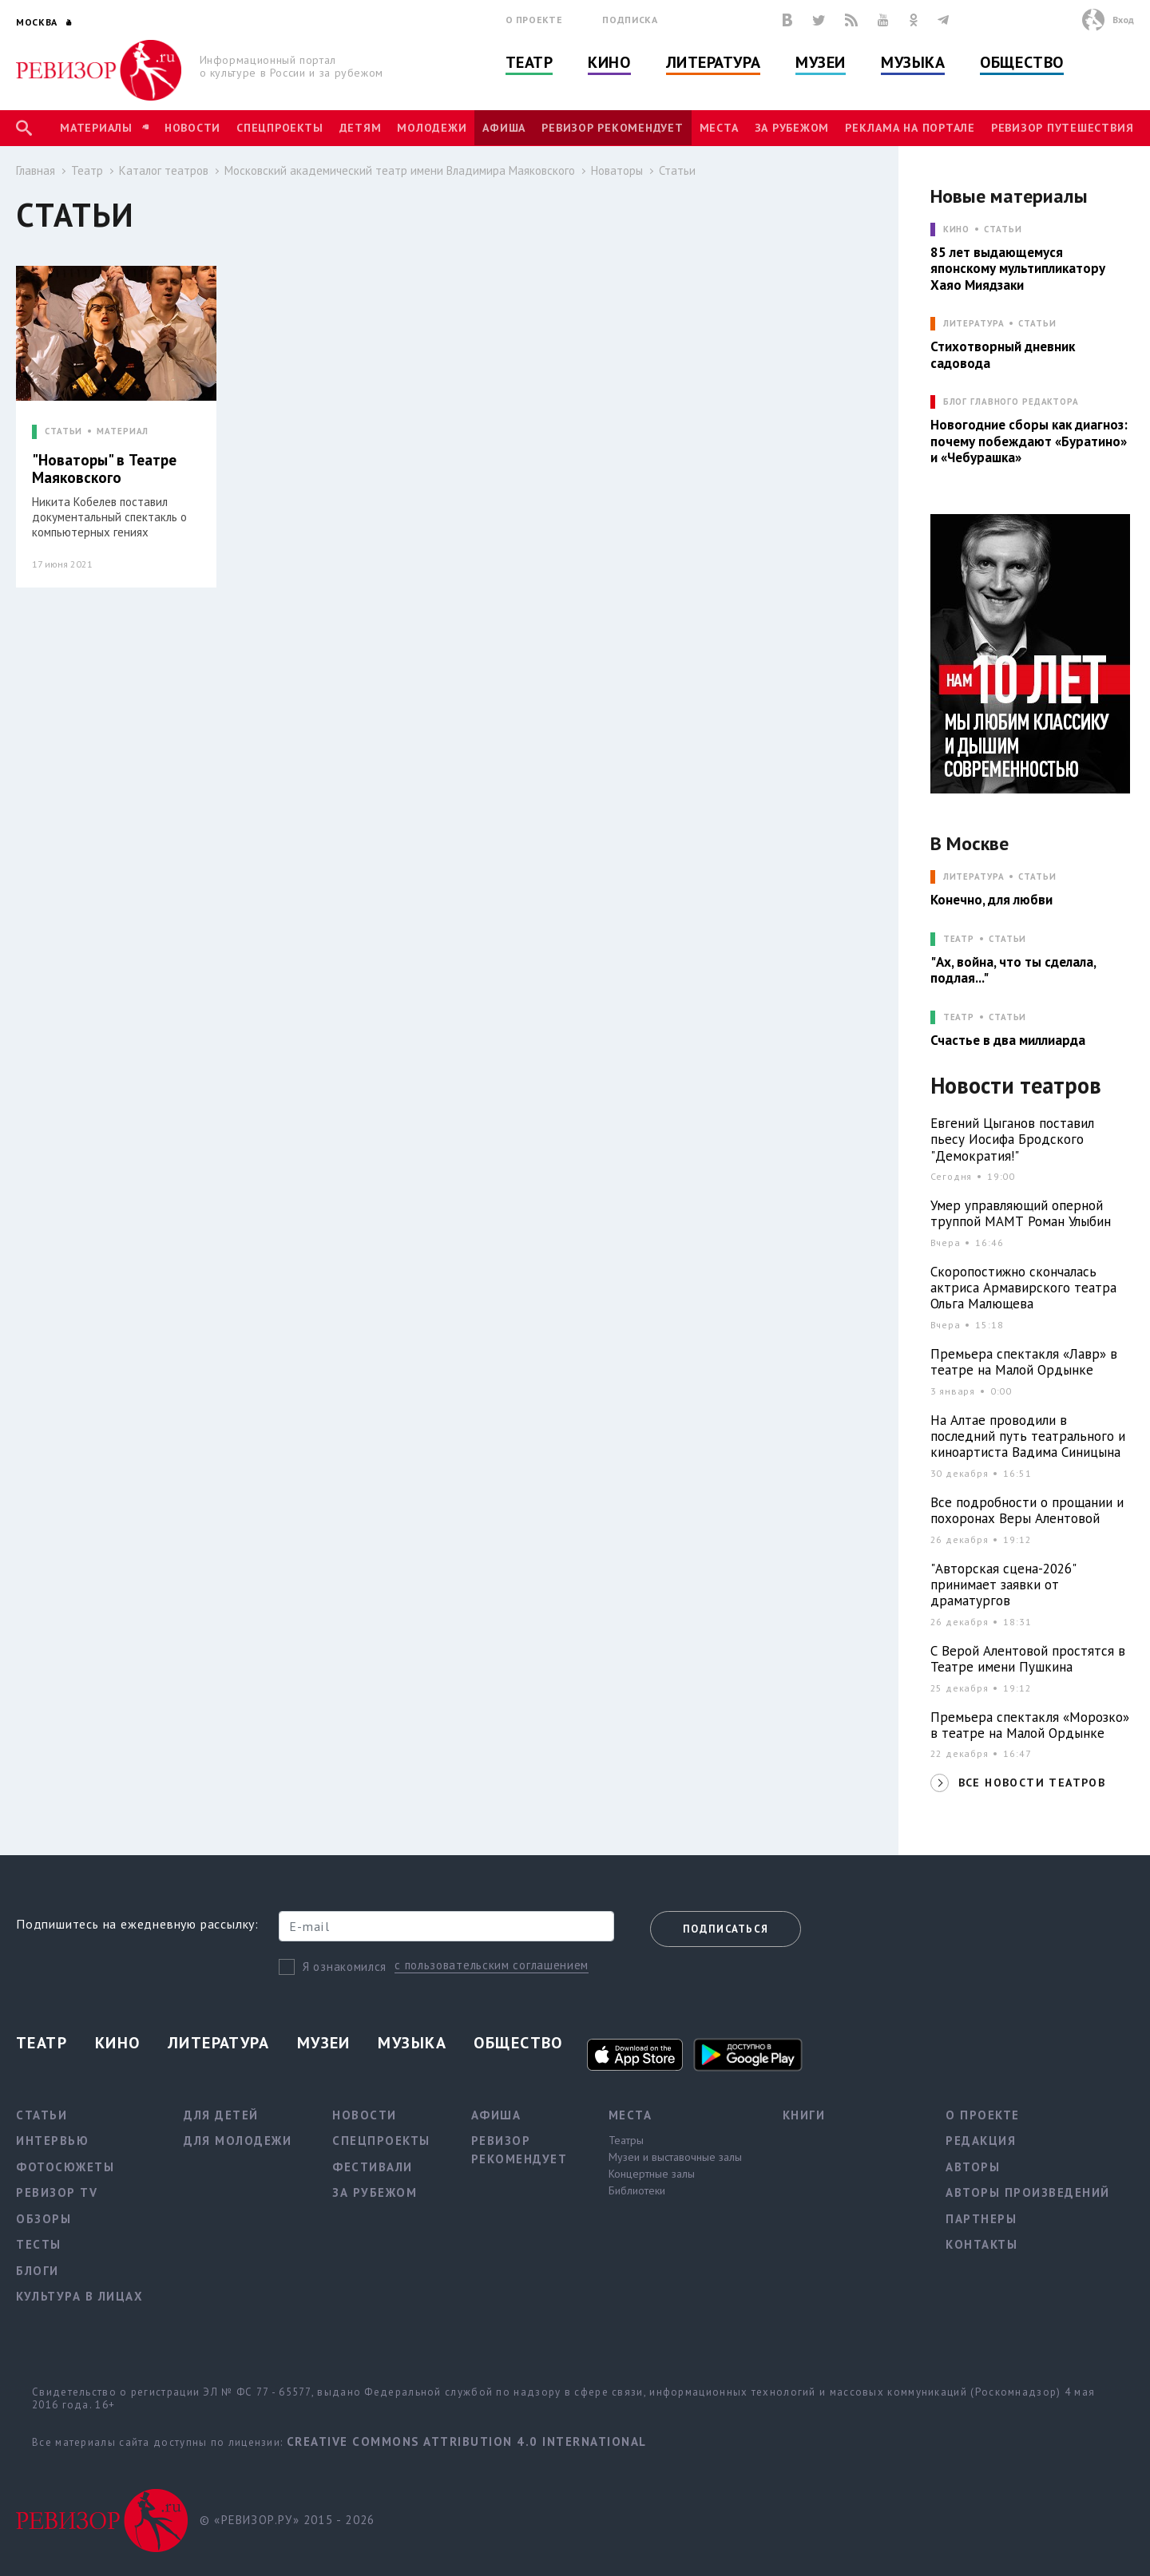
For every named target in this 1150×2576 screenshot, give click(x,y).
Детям (360, 128)
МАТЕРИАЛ (123, 431)
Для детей (221, 2115)
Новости (192, 128)
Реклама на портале (910, 128)
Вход (1123, 20)
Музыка (913, 62)
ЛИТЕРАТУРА (974, 324)
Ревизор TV (56, 2192)
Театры (626, 2140)
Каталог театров (163, 170)
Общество (1021, 62)
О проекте (534, 20)
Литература (713, 62)
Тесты (38, 2244)
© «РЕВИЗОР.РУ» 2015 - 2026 (287, 2519)
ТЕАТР (958, 939)
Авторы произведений (1028, 2192)
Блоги (37, 2270)
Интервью (52, 2140)
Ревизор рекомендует (612, 128)
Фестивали (372, 2166)
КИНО (956, 229)
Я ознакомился (345, 1966)
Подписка (629, 20)
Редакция (981, 2140)
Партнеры (981, 2218)
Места (719, 128)
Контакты (981, 2244)
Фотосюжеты (65, 2166)
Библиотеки (637, 2190)
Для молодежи (237, 2140)
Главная (35, 170)
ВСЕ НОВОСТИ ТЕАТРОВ (1032, 1782)
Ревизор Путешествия (1062, 128)
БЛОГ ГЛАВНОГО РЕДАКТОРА (1011, 402)
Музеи (820, 62)
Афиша (503, 128)
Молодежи (431, 128)
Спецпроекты (279, 128)
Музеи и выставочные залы (675, 2157)
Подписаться (725, 1929)
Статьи (677, 170)
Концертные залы (652, 2173)
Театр (529, 62)
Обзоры (43, 2218)
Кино (609, 62)
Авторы (973, 2166)
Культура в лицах (79, 2296)
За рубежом (792, 128)
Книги (804, 2115)
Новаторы (617, 170)
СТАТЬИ (63, 431)
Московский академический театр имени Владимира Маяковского (399, 170)
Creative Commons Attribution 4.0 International (467, 2441)
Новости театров (1015, 1086)
